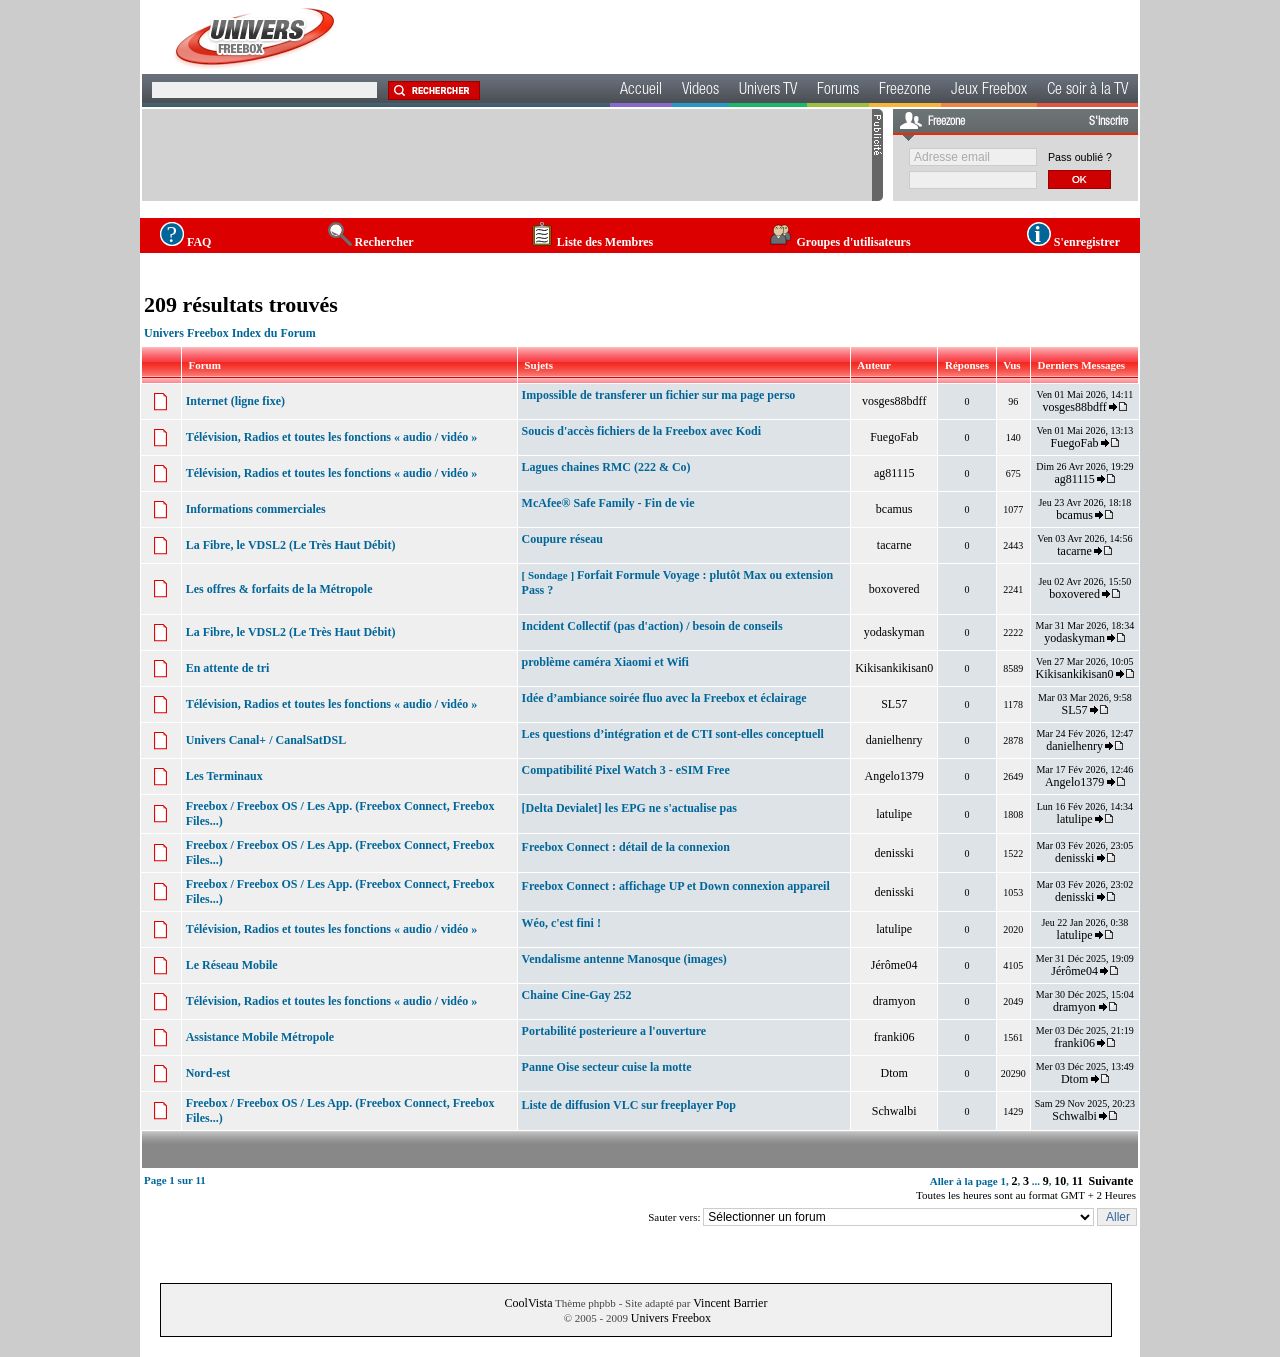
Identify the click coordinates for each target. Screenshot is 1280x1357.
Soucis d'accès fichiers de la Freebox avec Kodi (641, 431)
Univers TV (768, 91)
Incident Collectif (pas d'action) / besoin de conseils (652, 626)
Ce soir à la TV (1087, 91)
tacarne (894, 545)
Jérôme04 (894, 965)
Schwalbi (894, 1111)
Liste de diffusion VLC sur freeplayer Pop (629, 1105)
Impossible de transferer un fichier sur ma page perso (659, 395)
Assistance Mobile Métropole (260, 1037)
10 (1060, 1181)
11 (1077, 1181)
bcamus (894, 509)
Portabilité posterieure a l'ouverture (614, 1031)
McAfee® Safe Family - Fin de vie (608, 503)
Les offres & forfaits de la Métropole (279, 589)
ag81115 (894, 473)
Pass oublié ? (1080, 157)
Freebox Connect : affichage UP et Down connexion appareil (676, 886)
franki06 (894, 1037)
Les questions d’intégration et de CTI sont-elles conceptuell (673, 734)
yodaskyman (894, 632)
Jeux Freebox (989, 91)
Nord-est (208, 1073)
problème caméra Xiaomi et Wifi (605, 662)
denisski (894, 853)
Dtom (894, 1073)
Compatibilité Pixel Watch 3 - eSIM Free (626, 770)
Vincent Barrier (730, 1303)
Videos (700, 91)
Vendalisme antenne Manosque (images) (624, 959)
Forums (838, 91)
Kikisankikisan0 (894, 668)
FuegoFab (894, 437)
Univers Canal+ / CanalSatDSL (266, 740)
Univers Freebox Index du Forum (230, 333)
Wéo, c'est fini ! (561, 923)
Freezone (905, 91)
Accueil (641, 91)
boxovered (894, 589)
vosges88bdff (894, 401)
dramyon (894, 1001)
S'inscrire (1108, 122)
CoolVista (529, 1303)
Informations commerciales (256, 509)
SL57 (894, 704)
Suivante (1111, 1181)
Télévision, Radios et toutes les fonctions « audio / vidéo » (332, 437)
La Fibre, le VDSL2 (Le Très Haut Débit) (291, 545)
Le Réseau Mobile (232, 965)
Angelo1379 (894, 776)
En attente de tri (228, 668)
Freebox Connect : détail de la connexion (626, 847)
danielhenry (894, 740)
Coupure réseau (562, 539)
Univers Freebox (671, 1318)
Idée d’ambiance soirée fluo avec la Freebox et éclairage (664, 698)
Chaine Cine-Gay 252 (577, 995)
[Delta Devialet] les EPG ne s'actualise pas (629, 808)
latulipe (894, 814)
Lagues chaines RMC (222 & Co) (606, 467)
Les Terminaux (224, 776)
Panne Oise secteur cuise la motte (607, 1067)
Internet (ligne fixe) (235, 401)
